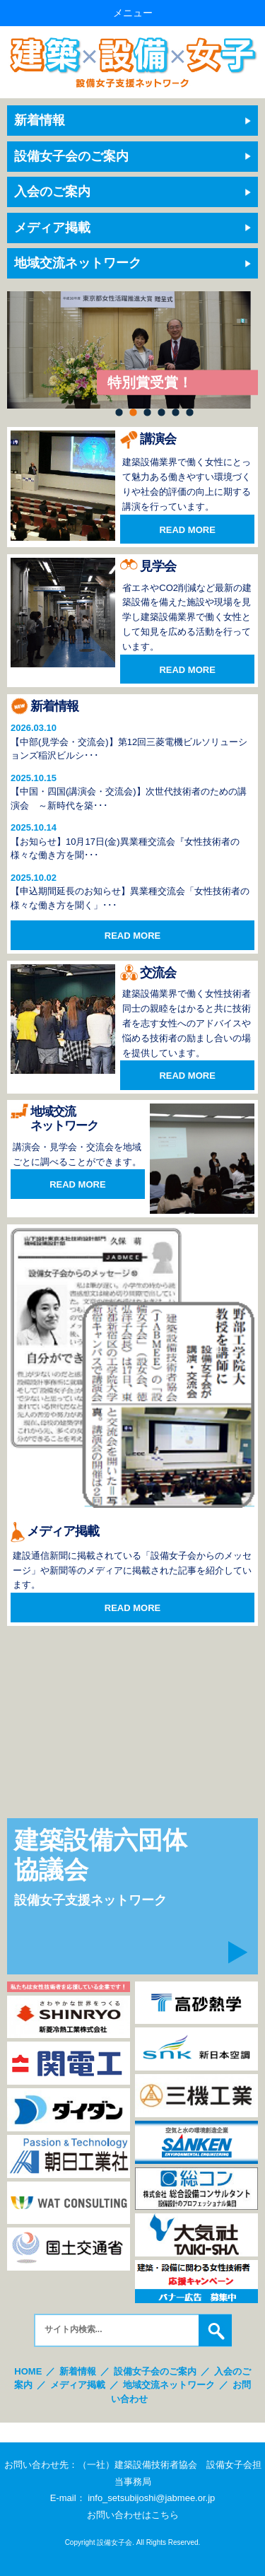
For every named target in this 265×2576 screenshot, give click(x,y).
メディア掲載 (52, 228)
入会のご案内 (52, 192)
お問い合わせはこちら (133, 2515)
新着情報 (39, 120)
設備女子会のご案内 (71, 156)
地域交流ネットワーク (77, 263)
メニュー (133, 12)
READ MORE (187, 530)
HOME (28, 2371)
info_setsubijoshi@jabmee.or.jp (151, 2498)
